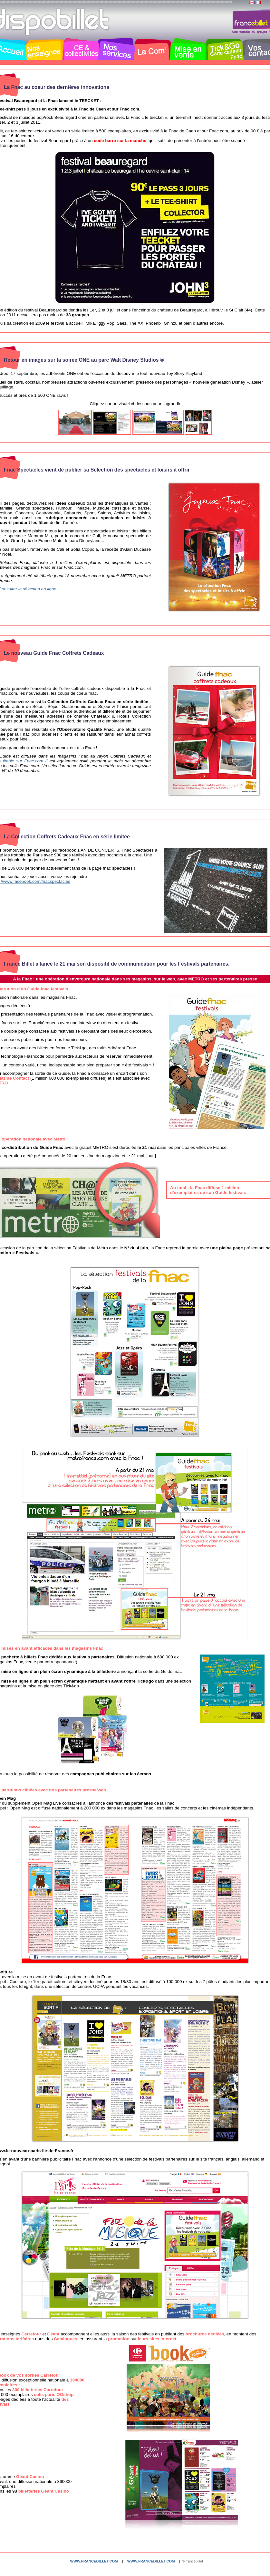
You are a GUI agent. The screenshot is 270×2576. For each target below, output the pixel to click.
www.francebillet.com (94, 2561)
